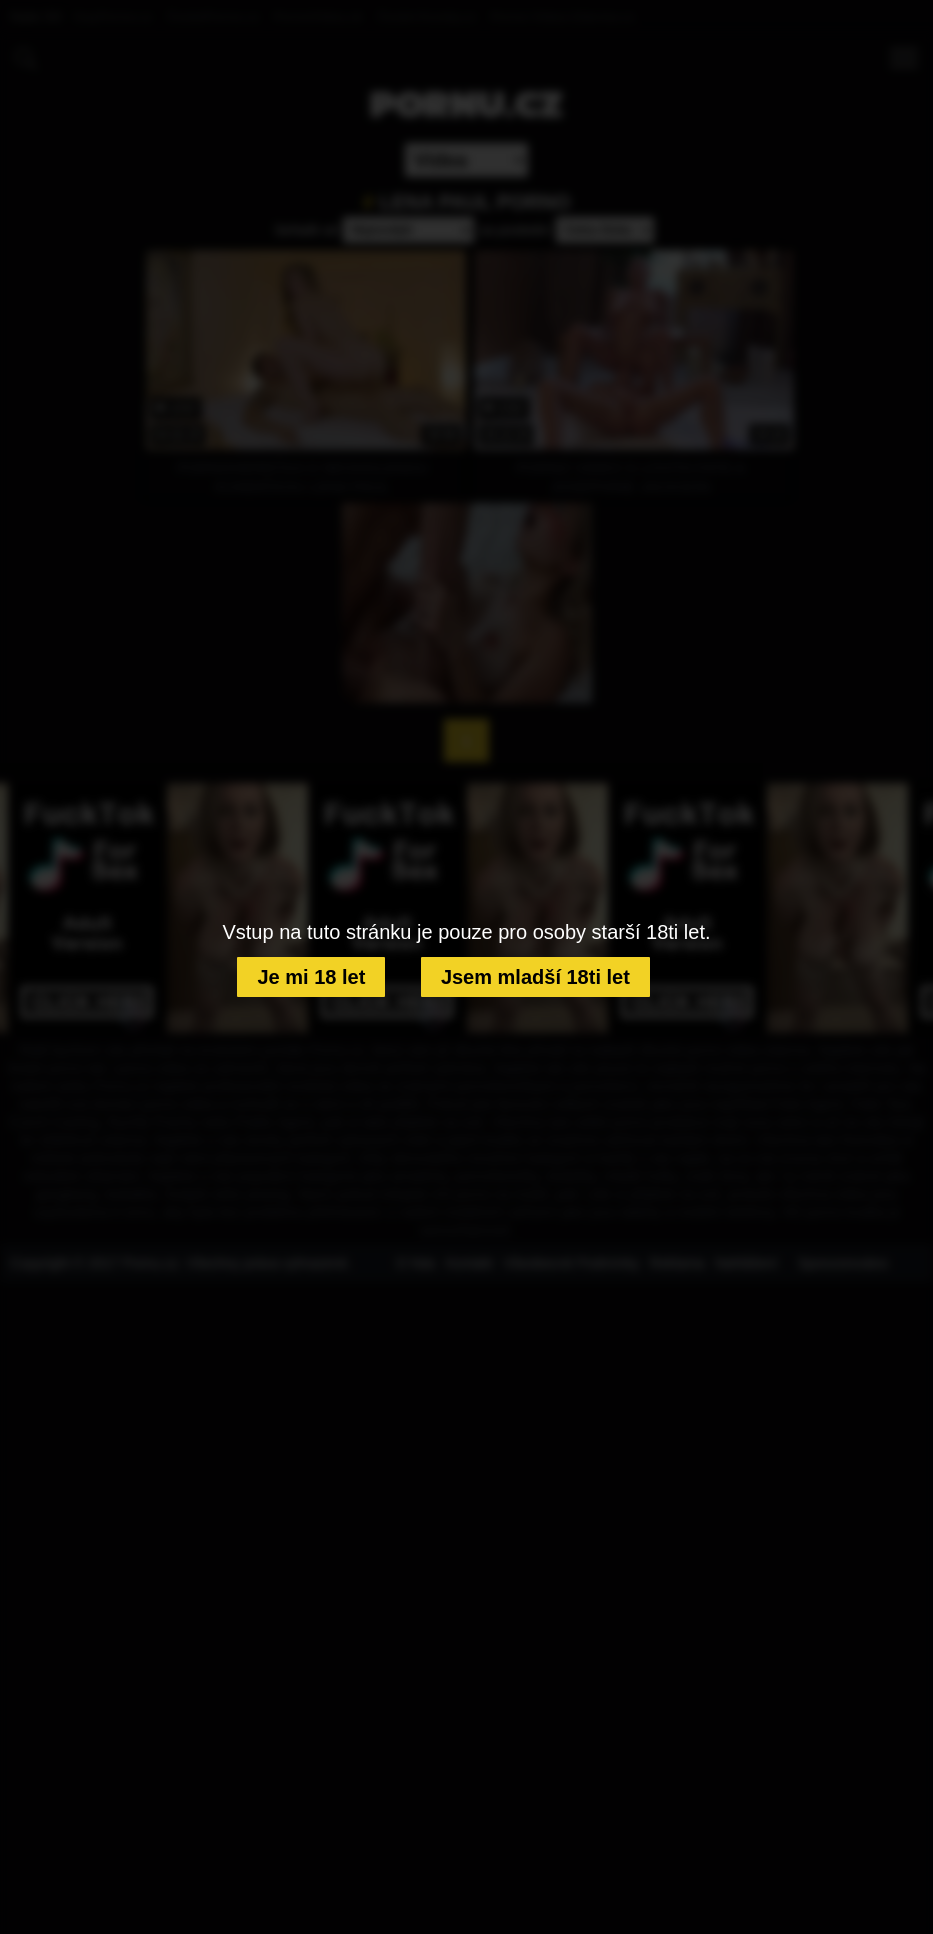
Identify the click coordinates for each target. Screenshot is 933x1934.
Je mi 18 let (311, 977)
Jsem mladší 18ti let (535, 977)
